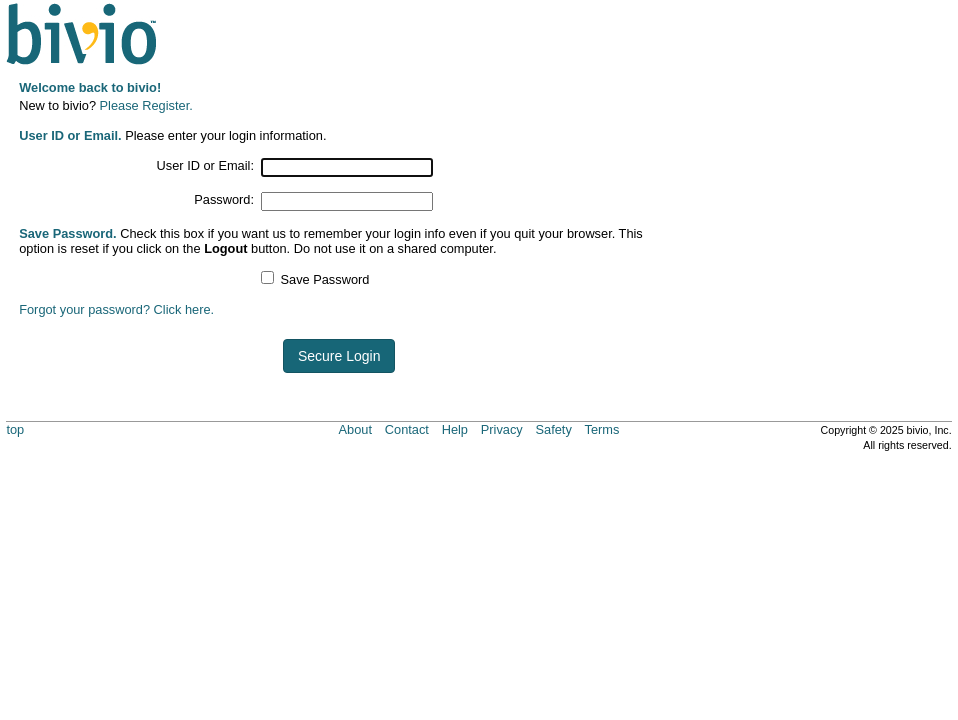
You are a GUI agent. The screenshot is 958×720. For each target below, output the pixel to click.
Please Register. (146, 105)
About (355, 429)
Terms (602, 429)
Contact (407, 429)
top (15, 429)
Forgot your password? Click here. (116, 309)
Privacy (502, 429)
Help (455, 429)
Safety (554, 429)
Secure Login (339, 356)
